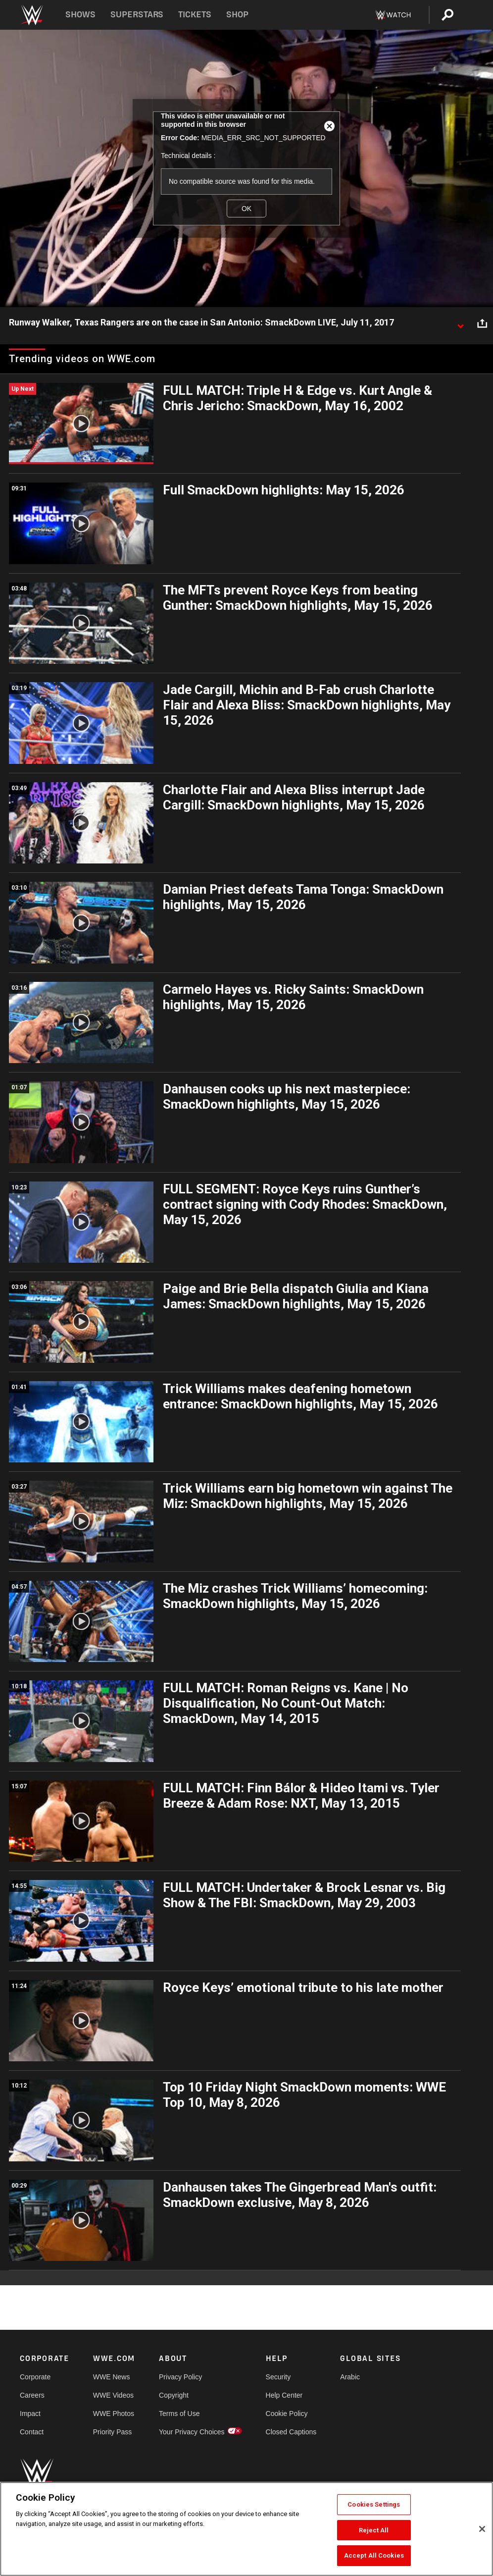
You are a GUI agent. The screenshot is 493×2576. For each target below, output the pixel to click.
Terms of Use (179, 2413)
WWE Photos (113, 2413)
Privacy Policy (180, 2377)
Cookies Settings (373, 2504)
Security (278, 2377)
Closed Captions (291, 2432)
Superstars (137, 14)
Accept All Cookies (374, 2555)
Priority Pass (112, 2432)
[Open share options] (482, 323)
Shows (80, 14)
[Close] (482, 2529)
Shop (237, 14)
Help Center (284, 2395)
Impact (30, 2413)
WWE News (111, 2377)
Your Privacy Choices (192, 2432)
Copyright (174, 2395)
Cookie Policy (287, 2413)
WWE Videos (113, 2395)
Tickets (194, 14)
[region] (246, 2529)
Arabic (350, 2377)
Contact (32, 2432)
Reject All (374, 2530)
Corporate (35, 2377)
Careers (32, 2395)
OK (246, 209)
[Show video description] (460, 323)
